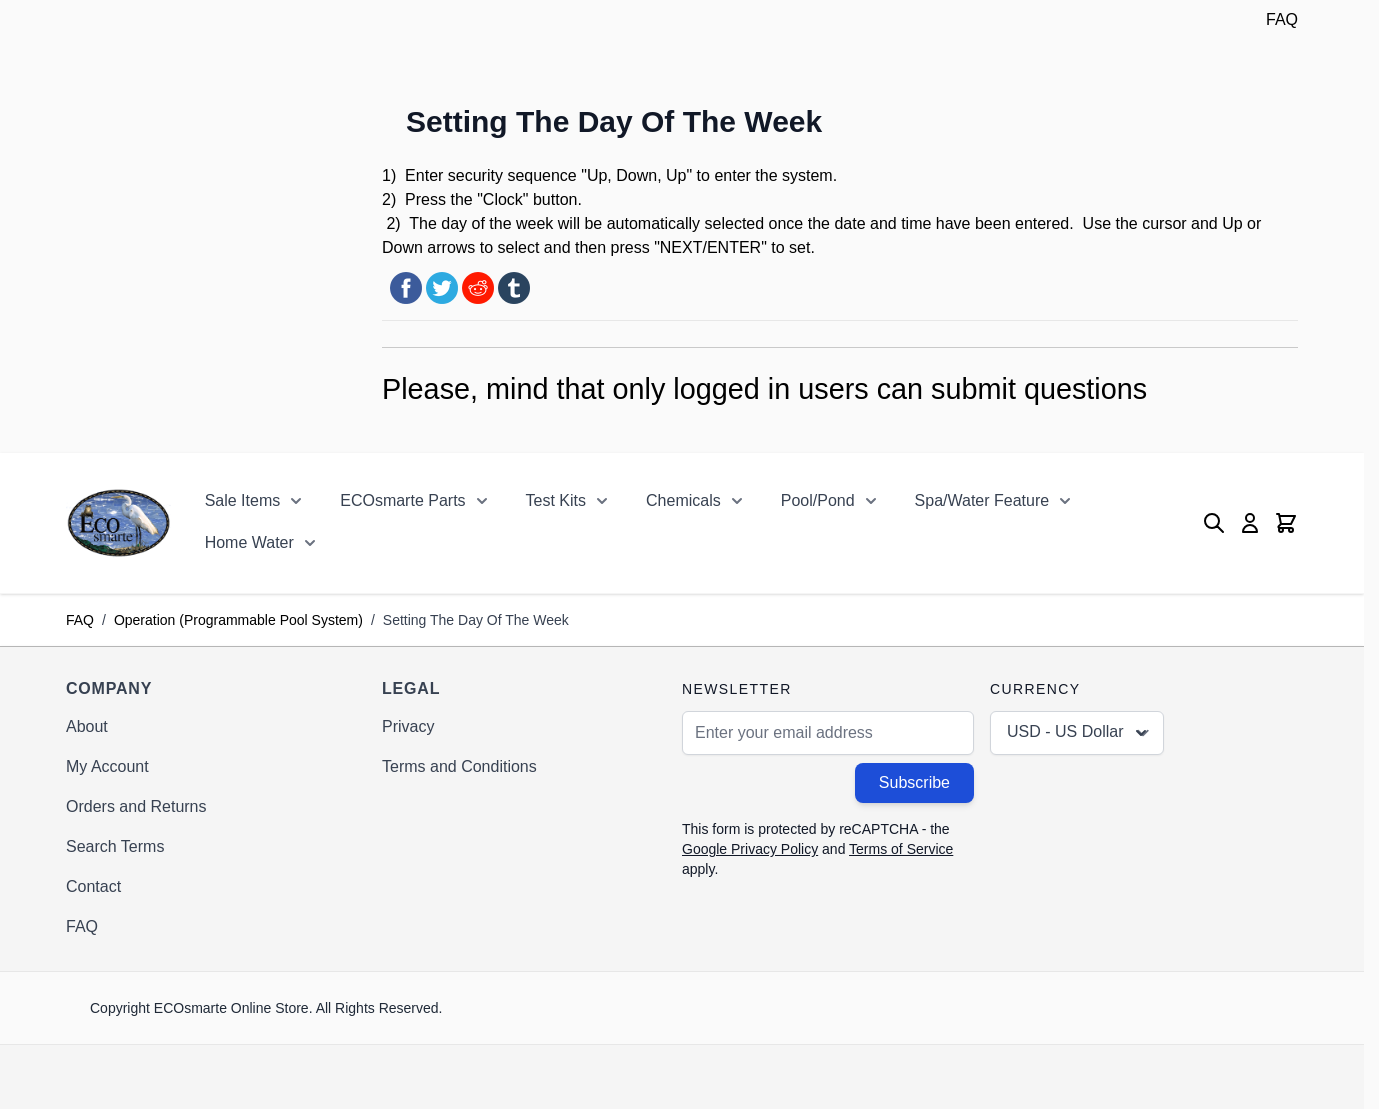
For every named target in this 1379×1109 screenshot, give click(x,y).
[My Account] (1250, 523)
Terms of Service (901, 849)
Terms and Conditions (459, 766)
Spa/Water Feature (982, 500)
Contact (93, 886)
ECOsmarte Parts (402, 500)
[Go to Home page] (118, 523)
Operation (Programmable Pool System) (238, 620)
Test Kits (556, 500)
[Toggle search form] (1214, 523)
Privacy (408, 726)
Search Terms (115, 846)
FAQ (1282, 19)
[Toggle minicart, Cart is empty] (1286, 523)
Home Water (249, 542)
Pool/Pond (818, 500)
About (87, 726)
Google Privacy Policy (750, 849)
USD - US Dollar (1079, 733)
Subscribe (914, 782)
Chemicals (683, 500)
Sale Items (243, 500)
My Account (107, 766)
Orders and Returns (136, 806)
